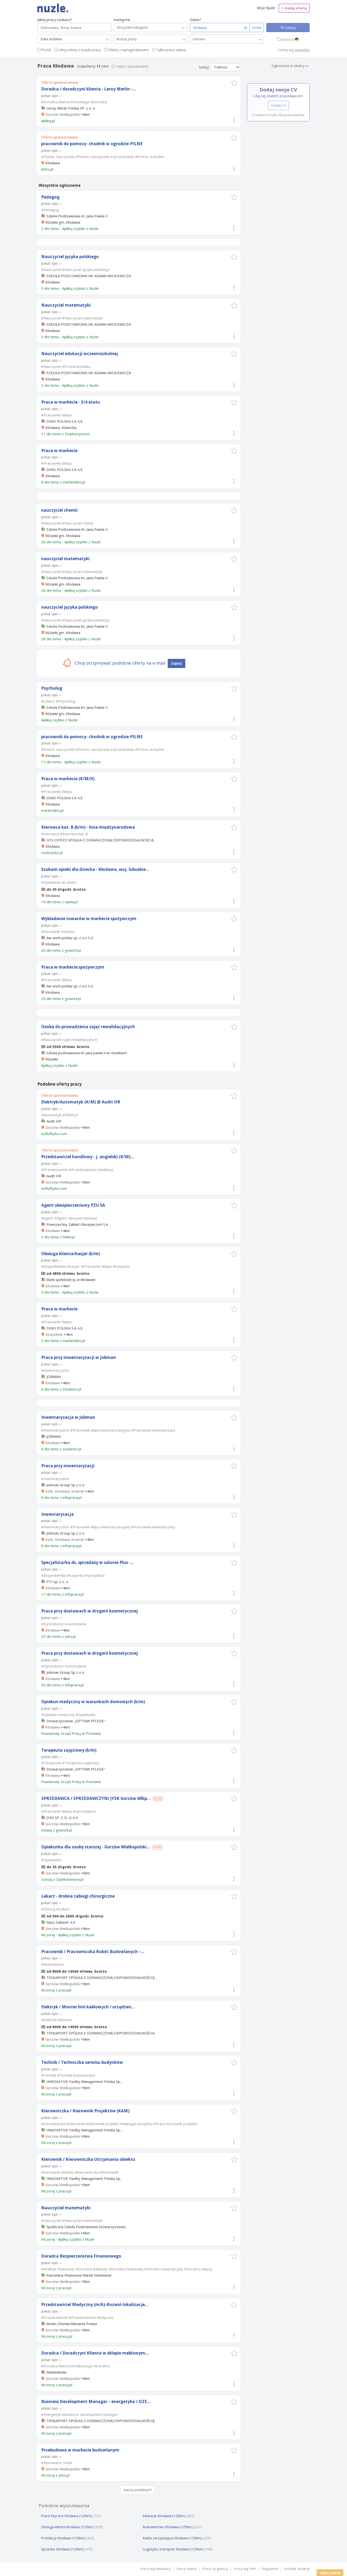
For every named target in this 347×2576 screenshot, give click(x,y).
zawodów (302, 50)
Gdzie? (195, 19)
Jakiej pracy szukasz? (54, 19)
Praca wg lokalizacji (155, 2568)
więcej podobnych (137, 2489)
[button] (234, 83)
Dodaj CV (278, 105)
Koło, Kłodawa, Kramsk (64, 1491)
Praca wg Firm (245, 2568)
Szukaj (289, 27)
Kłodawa (52, 1230)
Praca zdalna (186, 2568)
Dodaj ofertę (294, 8)
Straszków (54, 1334)
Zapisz (176, 663)
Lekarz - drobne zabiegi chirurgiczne (78, 1896)
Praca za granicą (215, 2568)
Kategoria (122, 19)
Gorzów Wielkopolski (62, 114)
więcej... (207, 2268)
